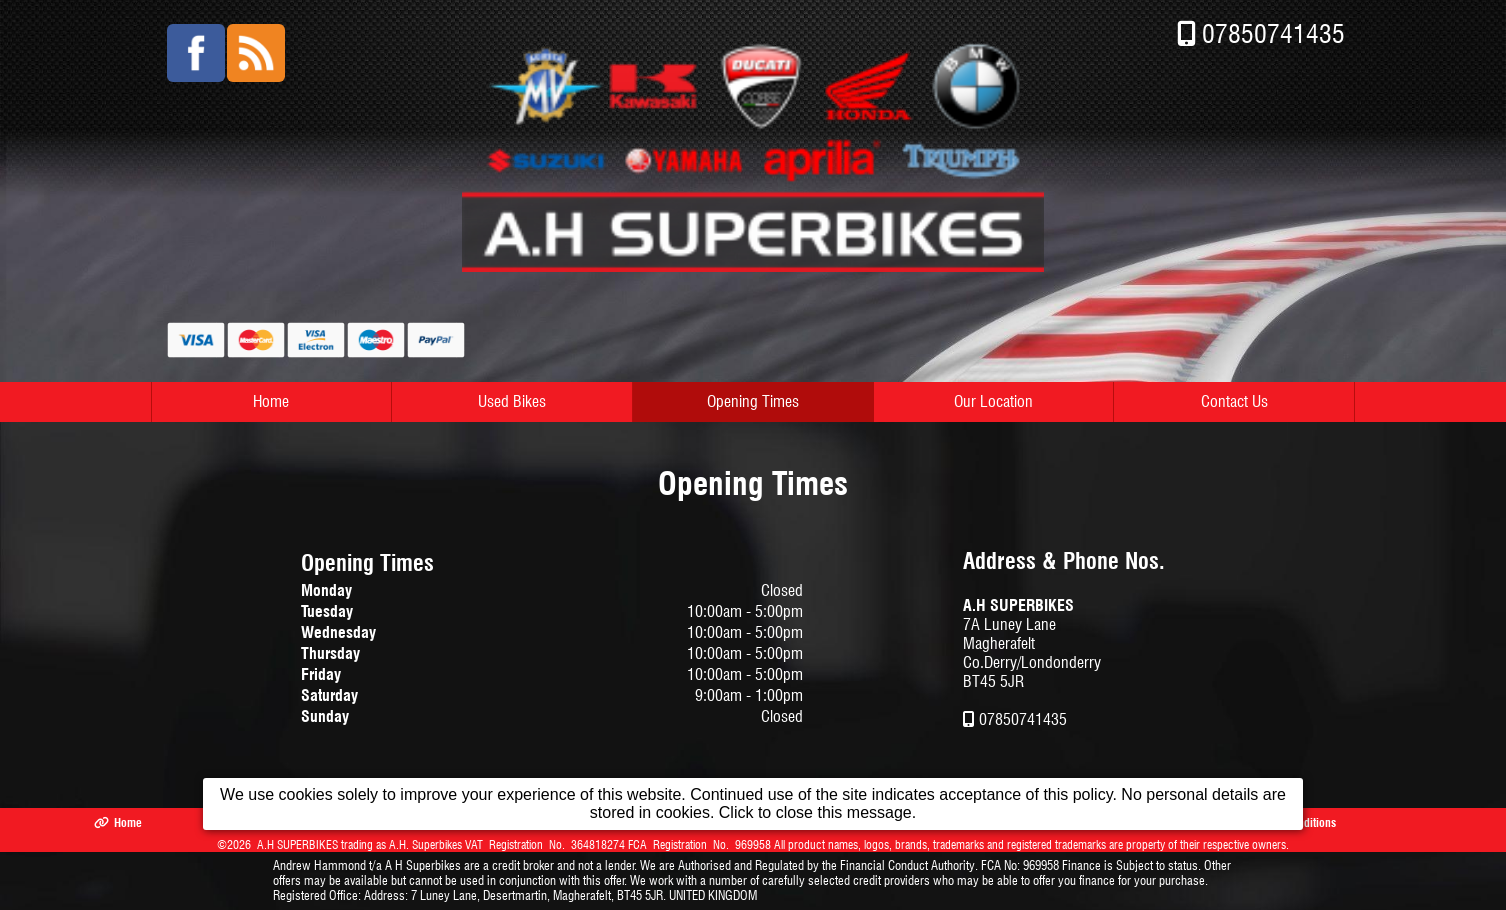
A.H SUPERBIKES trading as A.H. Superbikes (359, 844)
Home (271, 401)
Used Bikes (512, 401)
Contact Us (1234, 401)
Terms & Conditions (1280, 822)
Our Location (993, 401)
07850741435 (1273, 33)
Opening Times (753, 401)
